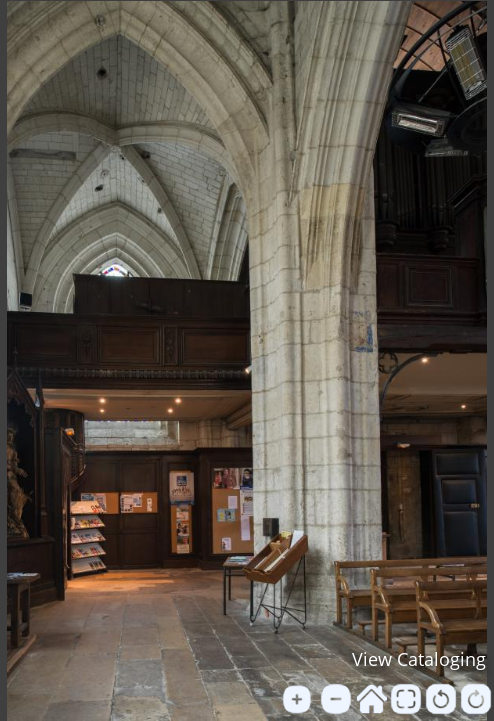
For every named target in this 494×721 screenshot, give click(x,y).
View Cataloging (419, 659)
